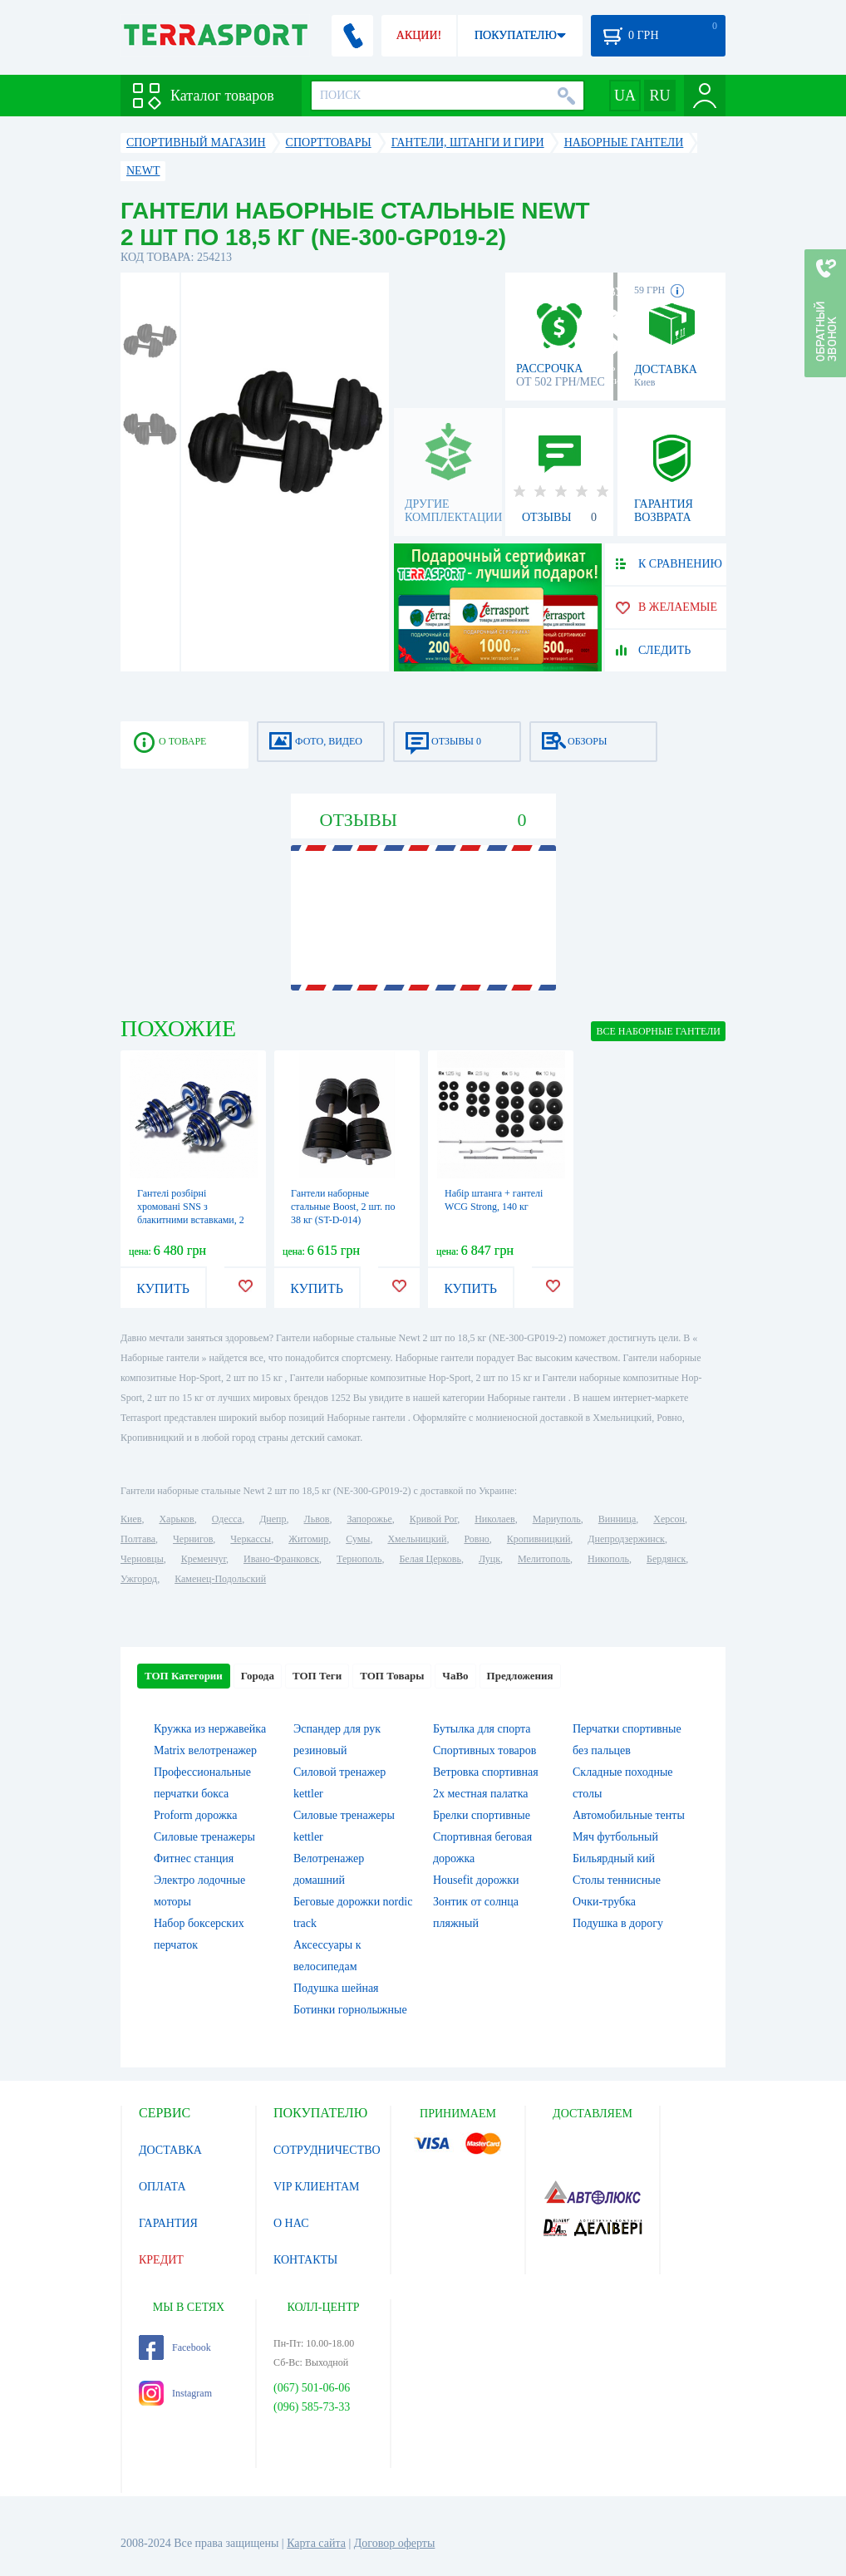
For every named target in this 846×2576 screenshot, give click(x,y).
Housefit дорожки (476, 1880)
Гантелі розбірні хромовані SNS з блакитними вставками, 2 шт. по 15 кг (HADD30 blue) (190, 1219)
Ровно (476, 1539)
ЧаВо (455, 1675)
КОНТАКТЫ (305, 2260)
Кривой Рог (433, 1519)
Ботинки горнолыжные (350, 2009)
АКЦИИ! (418, 35)
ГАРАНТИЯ (168, 2223)
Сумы (358, 1539)
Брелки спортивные (481, 1815)
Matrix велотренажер (205, 1750)
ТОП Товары (392, 1675)
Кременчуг (203, 1559)
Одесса (227, 1519)
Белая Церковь (429, 1559)
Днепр (272, 1519)
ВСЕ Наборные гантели (658, 1031)
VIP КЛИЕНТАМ (316, 2186)
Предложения (520, 1675)
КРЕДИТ (161, 2260)
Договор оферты (394, 2543)
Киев (131, 1519)
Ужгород (139, 1579)
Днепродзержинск (626, 1539)
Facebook (175, 2347)
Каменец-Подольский (220, 1579)
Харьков (176, 1519)
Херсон (669, 1519)
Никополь (608, 1559)
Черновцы (142, 1559)
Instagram (175, 2393)
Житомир (308, 1539)
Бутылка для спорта (482, 1729)
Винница (617, 1519)
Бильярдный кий (614, 1858)
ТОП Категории (184, 1675)
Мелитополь (544, 1559)
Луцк (489, 1559)
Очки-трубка (604, 1901)
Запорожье (369, 1519)
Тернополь (359, 1559)
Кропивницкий (538, 1539)
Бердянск (666, 1559)
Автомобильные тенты (629, 1815)
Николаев (494, 1519)
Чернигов (193, 1539)
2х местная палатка (481, 1793)
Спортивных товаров (484, 1750)
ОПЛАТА (162, 2186)
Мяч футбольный (615, 1837)
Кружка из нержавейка (210, 1729)
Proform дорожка (195, 1815)
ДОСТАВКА (170, 2150)
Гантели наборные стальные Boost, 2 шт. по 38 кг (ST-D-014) (343, 1206)
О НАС (290, 2223)
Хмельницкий (416, 1539)
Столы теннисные (617, 1880)
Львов (317, 1519)
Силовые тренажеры (204, 1837)
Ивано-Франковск (281, 1559)
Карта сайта (316, 2543)
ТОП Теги (317, 1675)
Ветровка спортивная (486, 1772)
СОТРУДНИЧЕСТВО (327, 2150)
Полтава (138, 1539)
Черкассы (250, 1539)
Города (257, 1675)
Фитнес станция (194, 1858)
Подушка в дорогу (618, 1923)
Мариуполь (557, 1519)
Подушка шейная (336, 1988)
